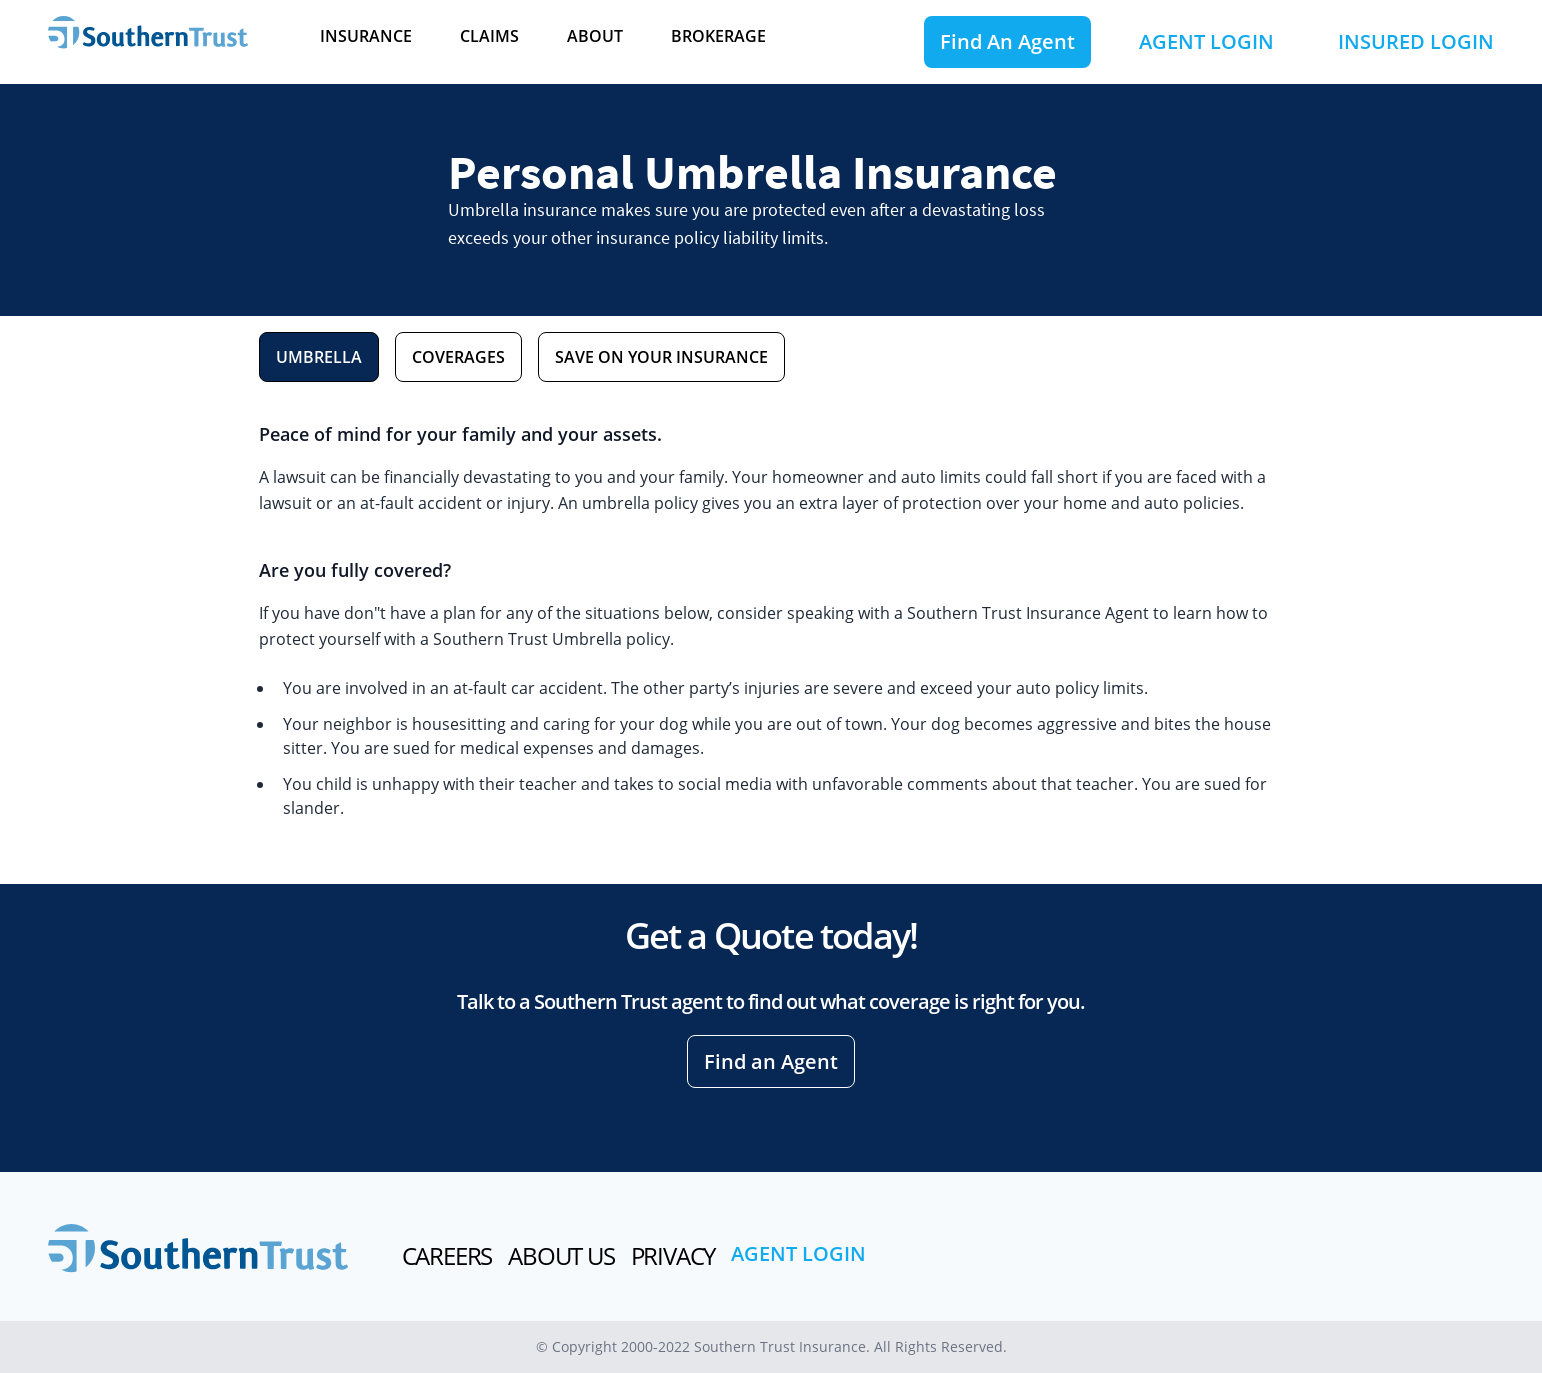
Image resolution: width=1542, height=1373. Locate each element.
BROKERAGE (718, 36)
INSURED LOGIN (1416, 41)
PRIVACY (673, 1256)
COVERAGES (458, 357)
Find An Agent (1007, 41)
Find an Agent (771, 1061)
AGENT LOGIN (1206, 41)
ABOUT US (561, 1256)
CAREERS (447, 1256)
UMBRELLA (319, 357)
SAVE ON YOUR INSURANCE (661, 357)
